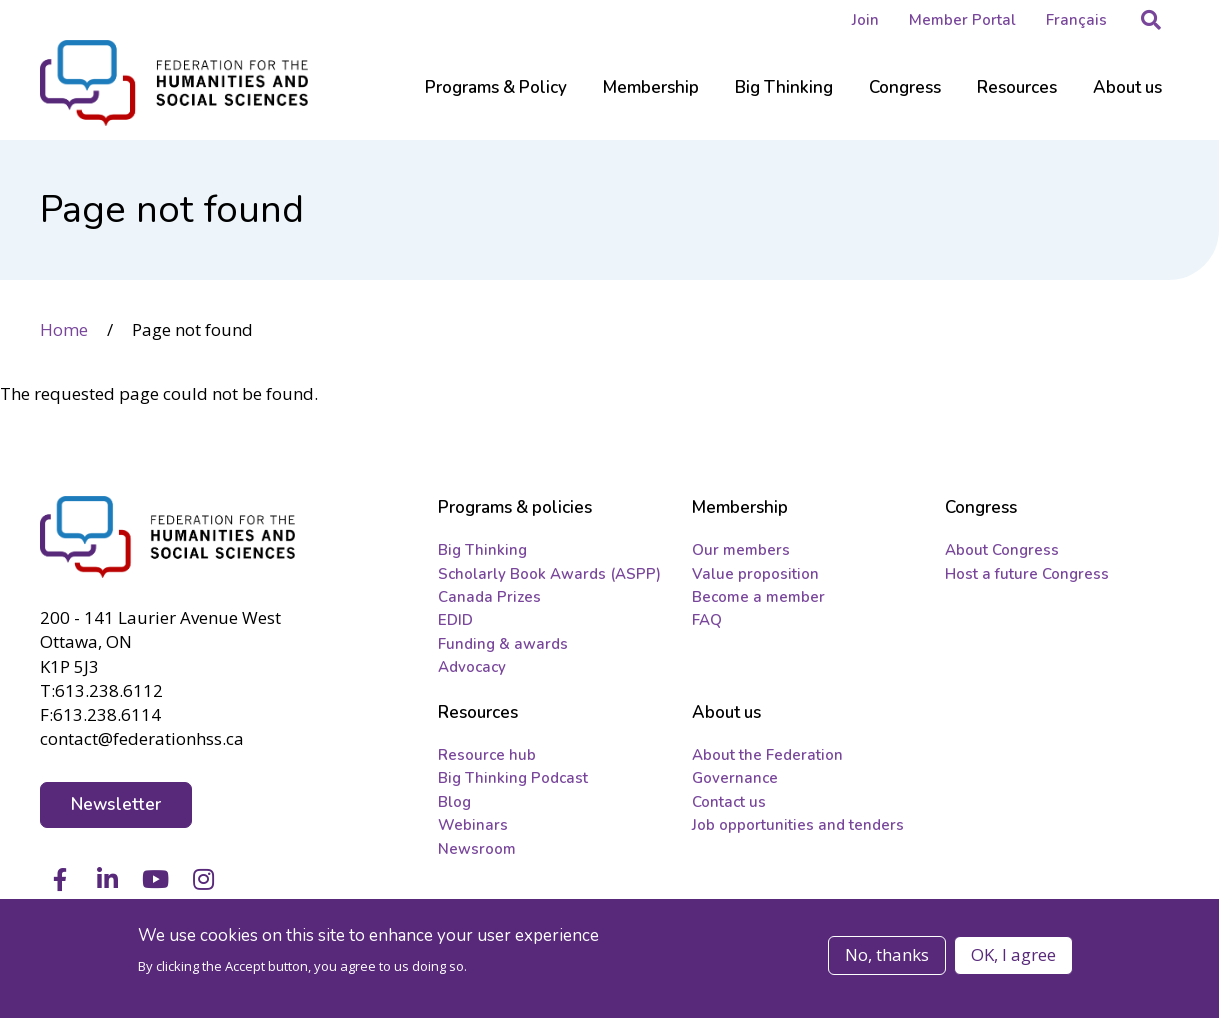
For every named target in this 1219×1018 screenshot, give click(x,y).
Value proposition (755, 574)
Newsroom (477, 849)
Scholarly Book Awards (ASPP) (549, 574)
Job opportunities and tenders (798, 825)
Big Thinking (482, 550)
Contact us (729, 802)
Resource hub (487, 755)
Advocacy (472, 667)
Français (1076, 20)
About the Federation (767, 755)
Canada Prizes (489, 597)
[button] (1151, 20)
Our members (741, 550)
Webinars (473, 825)
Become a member (758, 597)
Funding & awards (503, 644)
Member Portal (962, 20)
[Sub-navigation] (496, 100)
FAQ (707, 620)
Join (865, 20)
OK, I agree (1013, 954)
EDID (455, 620)
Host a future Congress (1027, 574)
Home (64, 329)
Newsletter (116, 804)
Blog (454, 802)
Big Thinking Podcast (513, 778)
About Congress (1002, 550)
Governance (735, 778)
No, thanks (887, 954)
